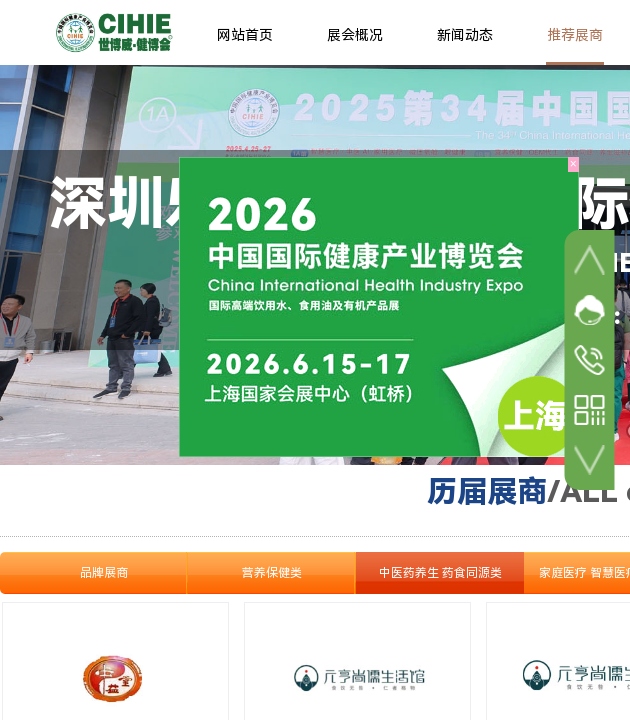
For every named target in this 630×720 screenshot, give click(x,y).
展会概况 (355, 35)
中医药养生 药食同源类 (440, 573)
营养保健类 (272, 573)
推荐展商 (575, 35)
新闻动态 (465, 35)
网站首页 (245, 35)
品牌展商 (104, 573)
